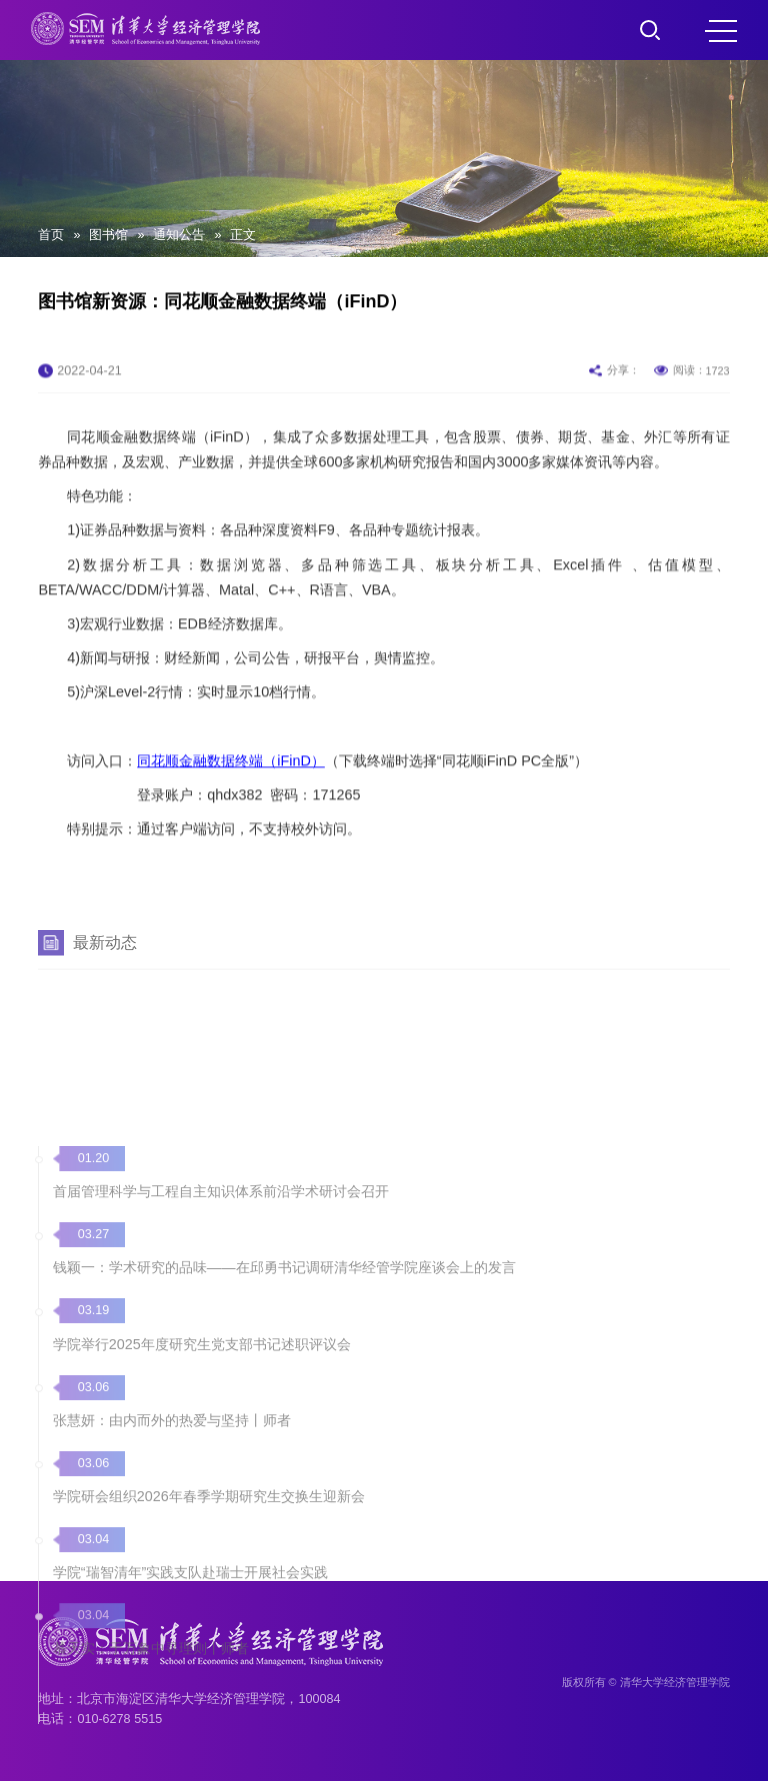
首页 (51, 235)
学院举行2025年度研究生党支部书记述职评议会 (202, 1512)
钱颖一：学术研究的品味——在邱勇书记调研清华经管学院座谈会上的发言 (284, 1436)
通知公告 (179, 235)
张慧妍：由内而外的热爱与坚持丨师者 (172, 1588)
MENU (721, 31)
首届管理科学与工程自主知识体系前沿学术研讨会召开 (221, 1361)
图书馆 (108, 235)
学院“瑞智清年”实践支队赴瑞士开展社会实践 (191, 1739)
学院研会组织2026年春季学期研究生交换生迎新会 (209, 1663)
